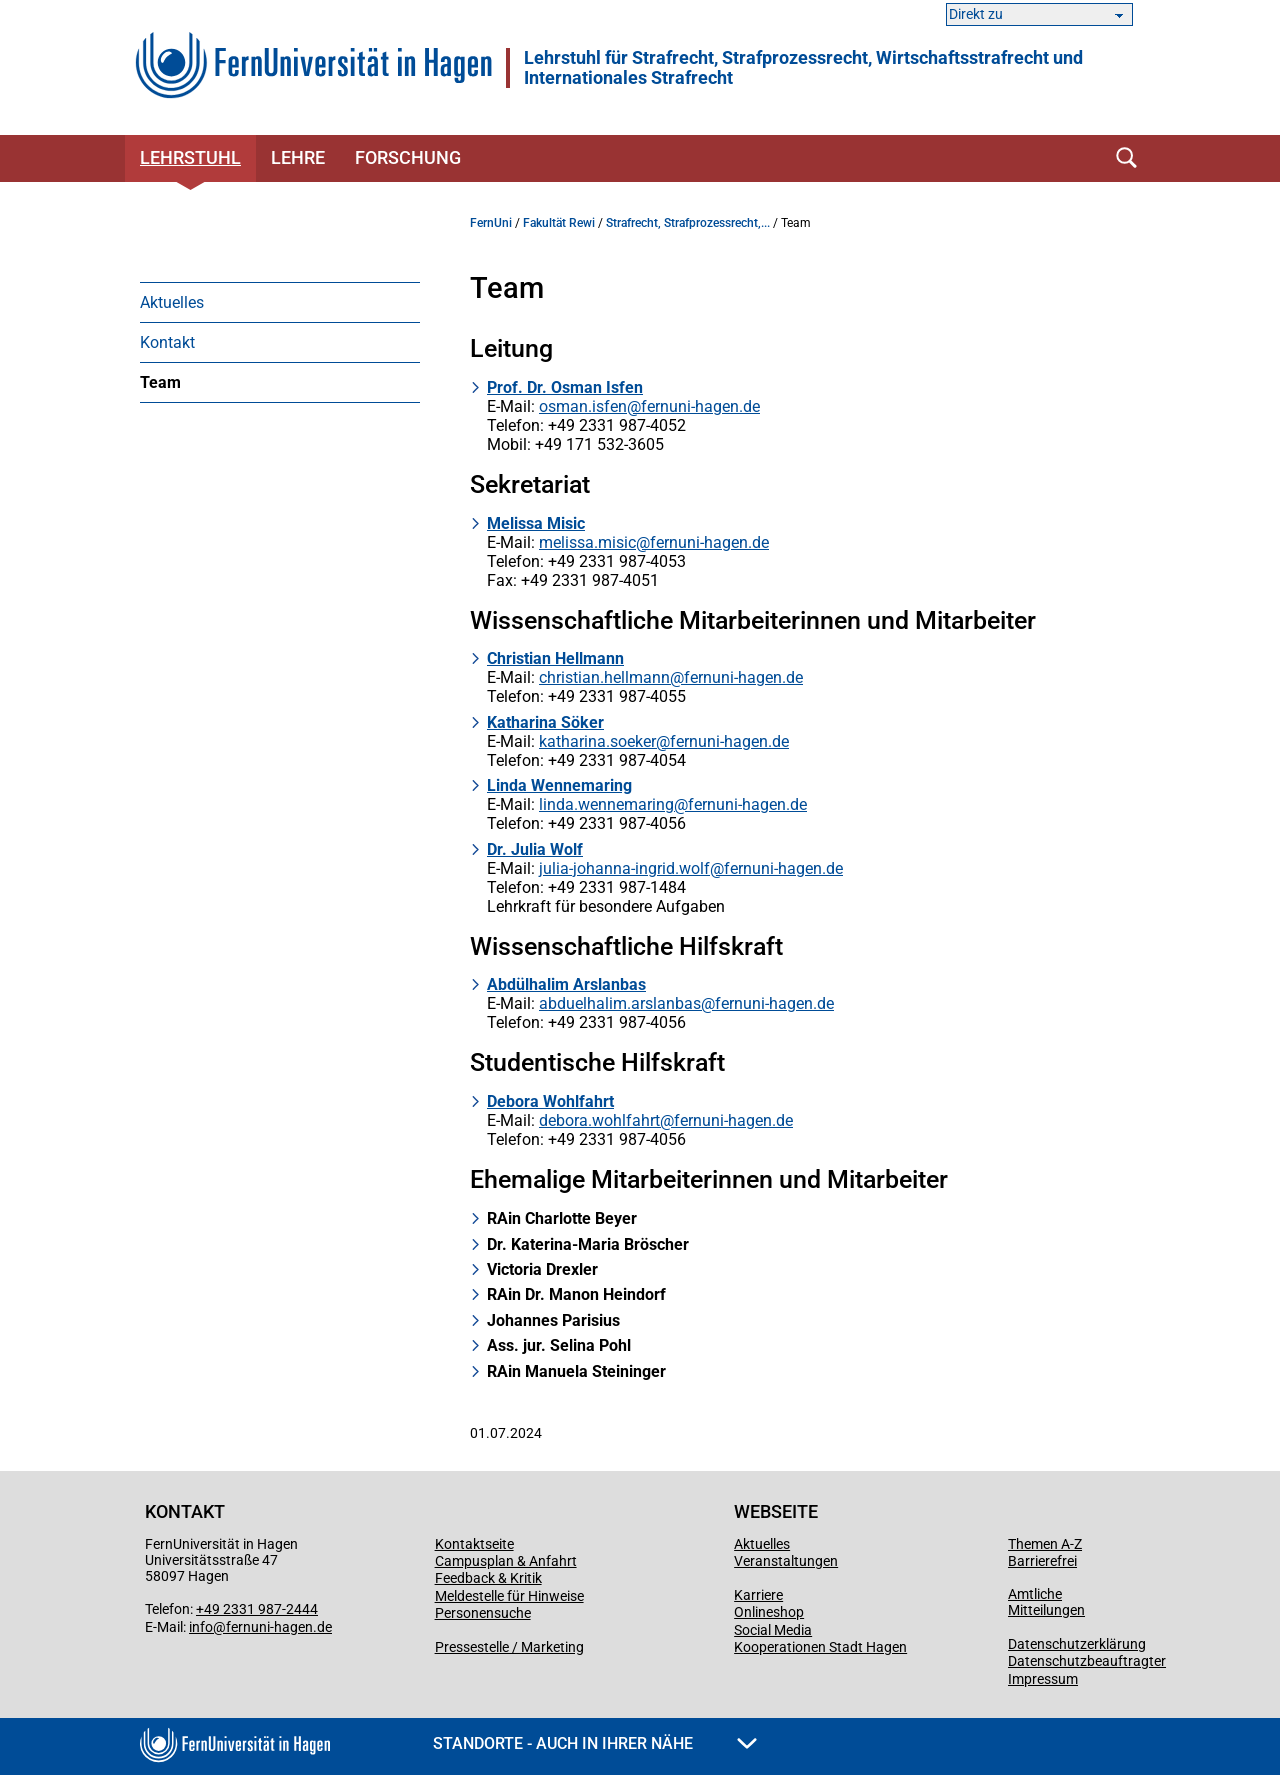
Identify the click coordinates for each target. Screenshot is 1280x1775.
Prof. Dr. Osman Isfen (565, 387)
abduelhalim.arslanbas (620, 1003)
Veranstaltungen (786, 1561)
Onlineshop (769, 1612)
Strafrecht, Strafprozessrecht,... (688, 223)
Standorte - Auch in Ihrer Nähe (595, 1743)
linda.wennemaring (606, 804)
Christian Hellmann (555, 658)
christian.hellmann (604, 677)
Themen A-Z (1045, 1544)
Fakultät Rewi (559, 223)
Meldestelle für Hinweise (509, 1596)
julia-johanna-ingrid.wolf (624, 868)
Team (160, 382)
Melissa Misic (536, 523)
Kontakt (167, 342)
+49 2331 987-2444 (257, 1609)
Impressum (1043, 1679)
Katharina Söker (545, 722)
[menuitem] (280, 302)
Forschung (408, 157)
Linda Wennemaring (559, 785)
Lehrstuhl (190, 157)
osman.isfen (583, 406)
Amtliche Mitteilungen (1046, 1602)
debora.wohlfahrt (599, 1120)
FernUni (491, 223)
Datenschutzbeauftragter (1087, 1661)
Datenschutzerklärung (1077, 1644)
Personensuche (483, 1613)
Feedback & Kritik (488, 1578)
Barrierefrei (1042, 1561)
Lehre (298, 157)
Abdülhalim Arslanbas (566, 984)
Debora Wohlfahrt (550, 1101)
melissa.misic (587, 542)
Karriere (758, 1595)
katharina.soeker (597, 741)
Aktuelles (172, 302)
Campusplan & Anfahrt (506, 1561)
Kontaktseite (474, 1544)
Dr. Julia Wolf (535, 849)
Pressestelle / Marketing (509, 1647)
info (201, 1627)
